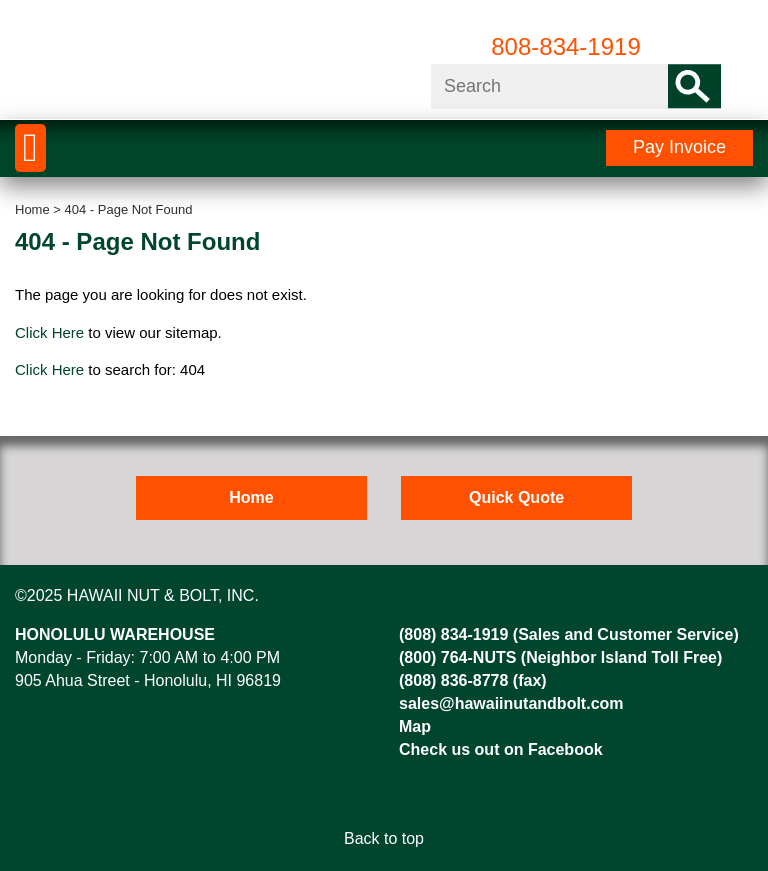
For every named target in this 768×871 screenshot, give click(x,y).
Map (415, 726)
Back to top (384, 838)
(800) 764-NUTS (457, 657)
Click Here (49, 332)
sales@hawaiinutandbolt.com (511, 703)
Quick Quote (516, 497)
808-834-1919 (565, 46)
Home (32, 209)
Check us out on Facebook (501, 749)
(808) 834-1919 (453, 634)
